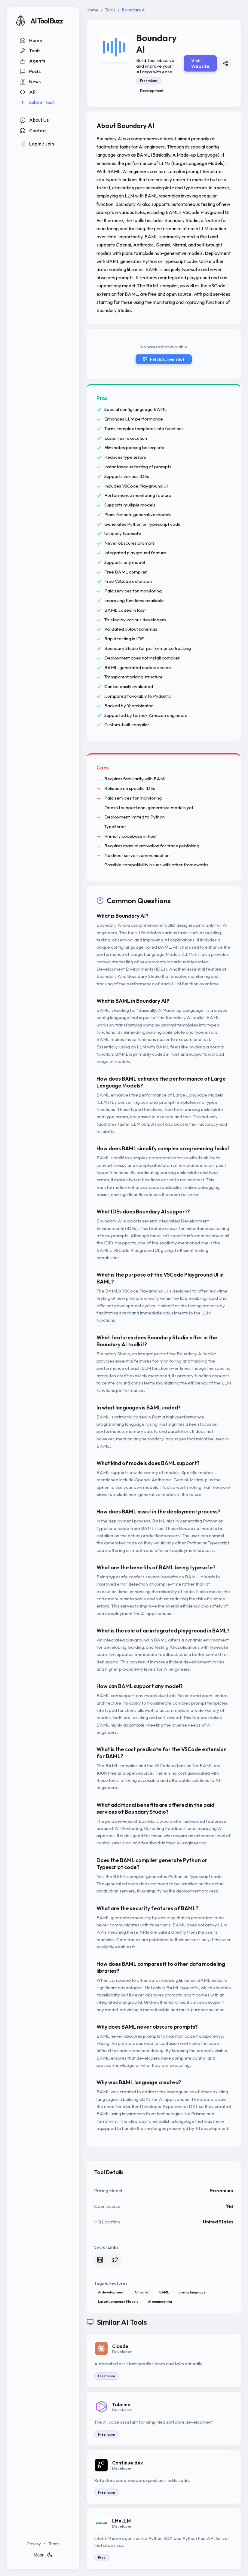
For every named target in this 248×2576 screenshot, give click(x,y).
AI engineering (160, 2301)
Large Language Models (118, 2301)
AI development (111, 2292)
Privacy (34, 2543)
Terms (53, 2543)
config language (192, 2292)
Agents (32, 61)
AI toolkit (142, 2292)
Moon (43, 2555)
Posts (30, 71)
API (28, 92)
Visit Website (200, 63)
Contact (33, 130)
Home (31, 40)
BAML (164, 2292)
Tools (30, 51)
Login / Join (37, 144)
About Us (34, 120)
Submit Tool (37, 102)
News (30, 82)
